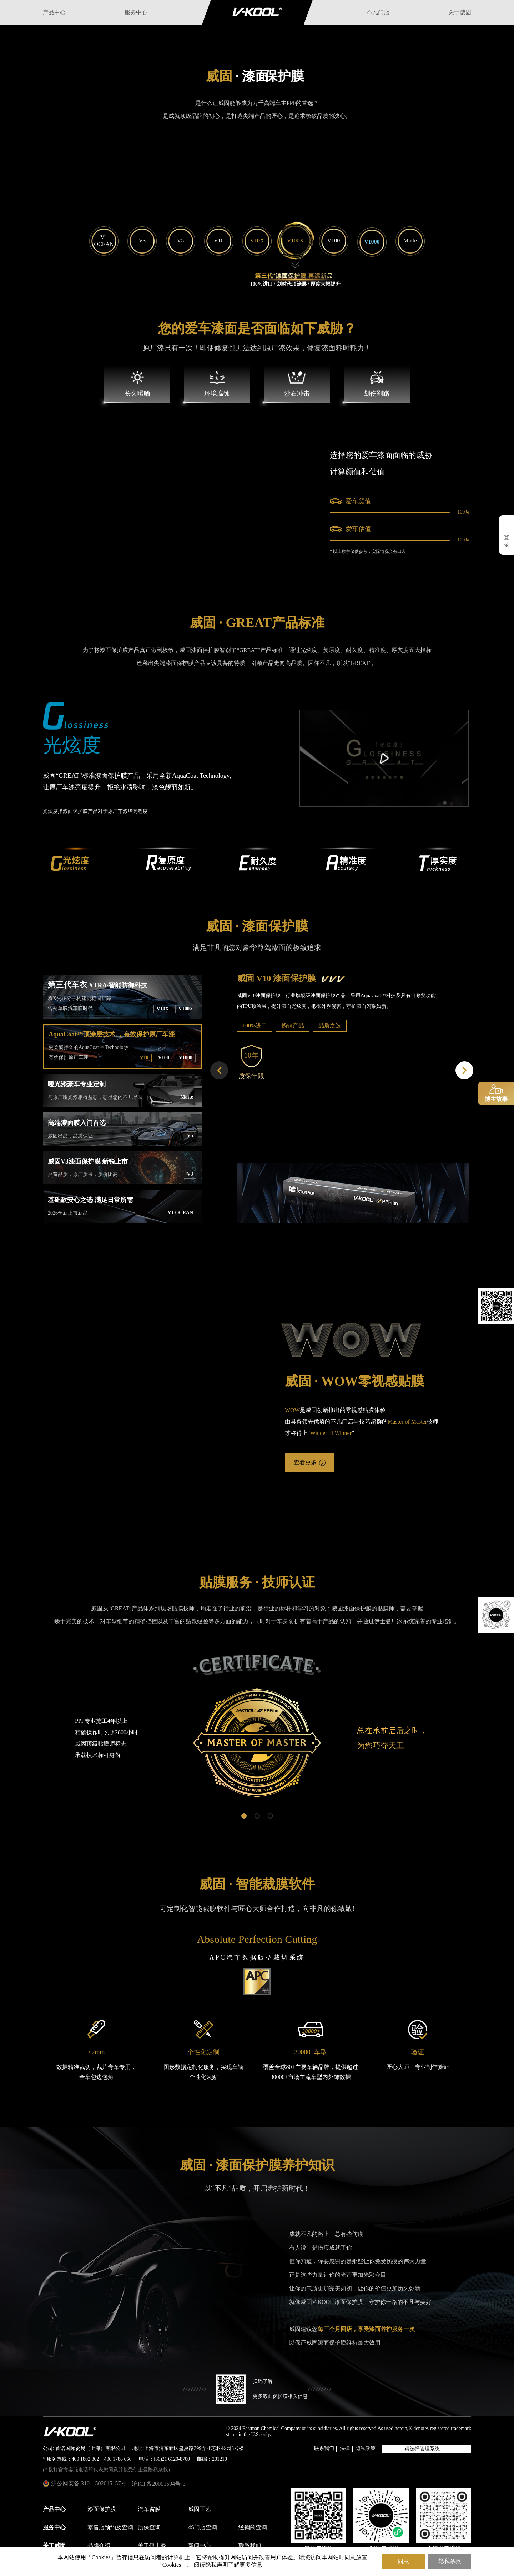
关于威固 (459, 13)
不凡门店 (378, 13)
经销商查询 (252, 2528)
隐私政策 (366, 2448)
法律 (345, 2448)
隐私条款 (449, 2561)
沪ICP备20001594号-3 (158, 2484)
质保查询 (149, 2528)
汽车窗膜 (149, 2509)
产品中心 (54, 13)
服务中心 (136, 13)
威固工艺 (199, 2509)
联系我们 (324, 2448)
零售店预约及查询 (110, 2528)
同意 (403, 2561)
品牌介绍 (98, 2546)
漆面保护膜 (101, 2509)
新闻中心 (199, 2546)
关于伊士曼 (152, 2546)
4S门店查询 (202, 2528)
